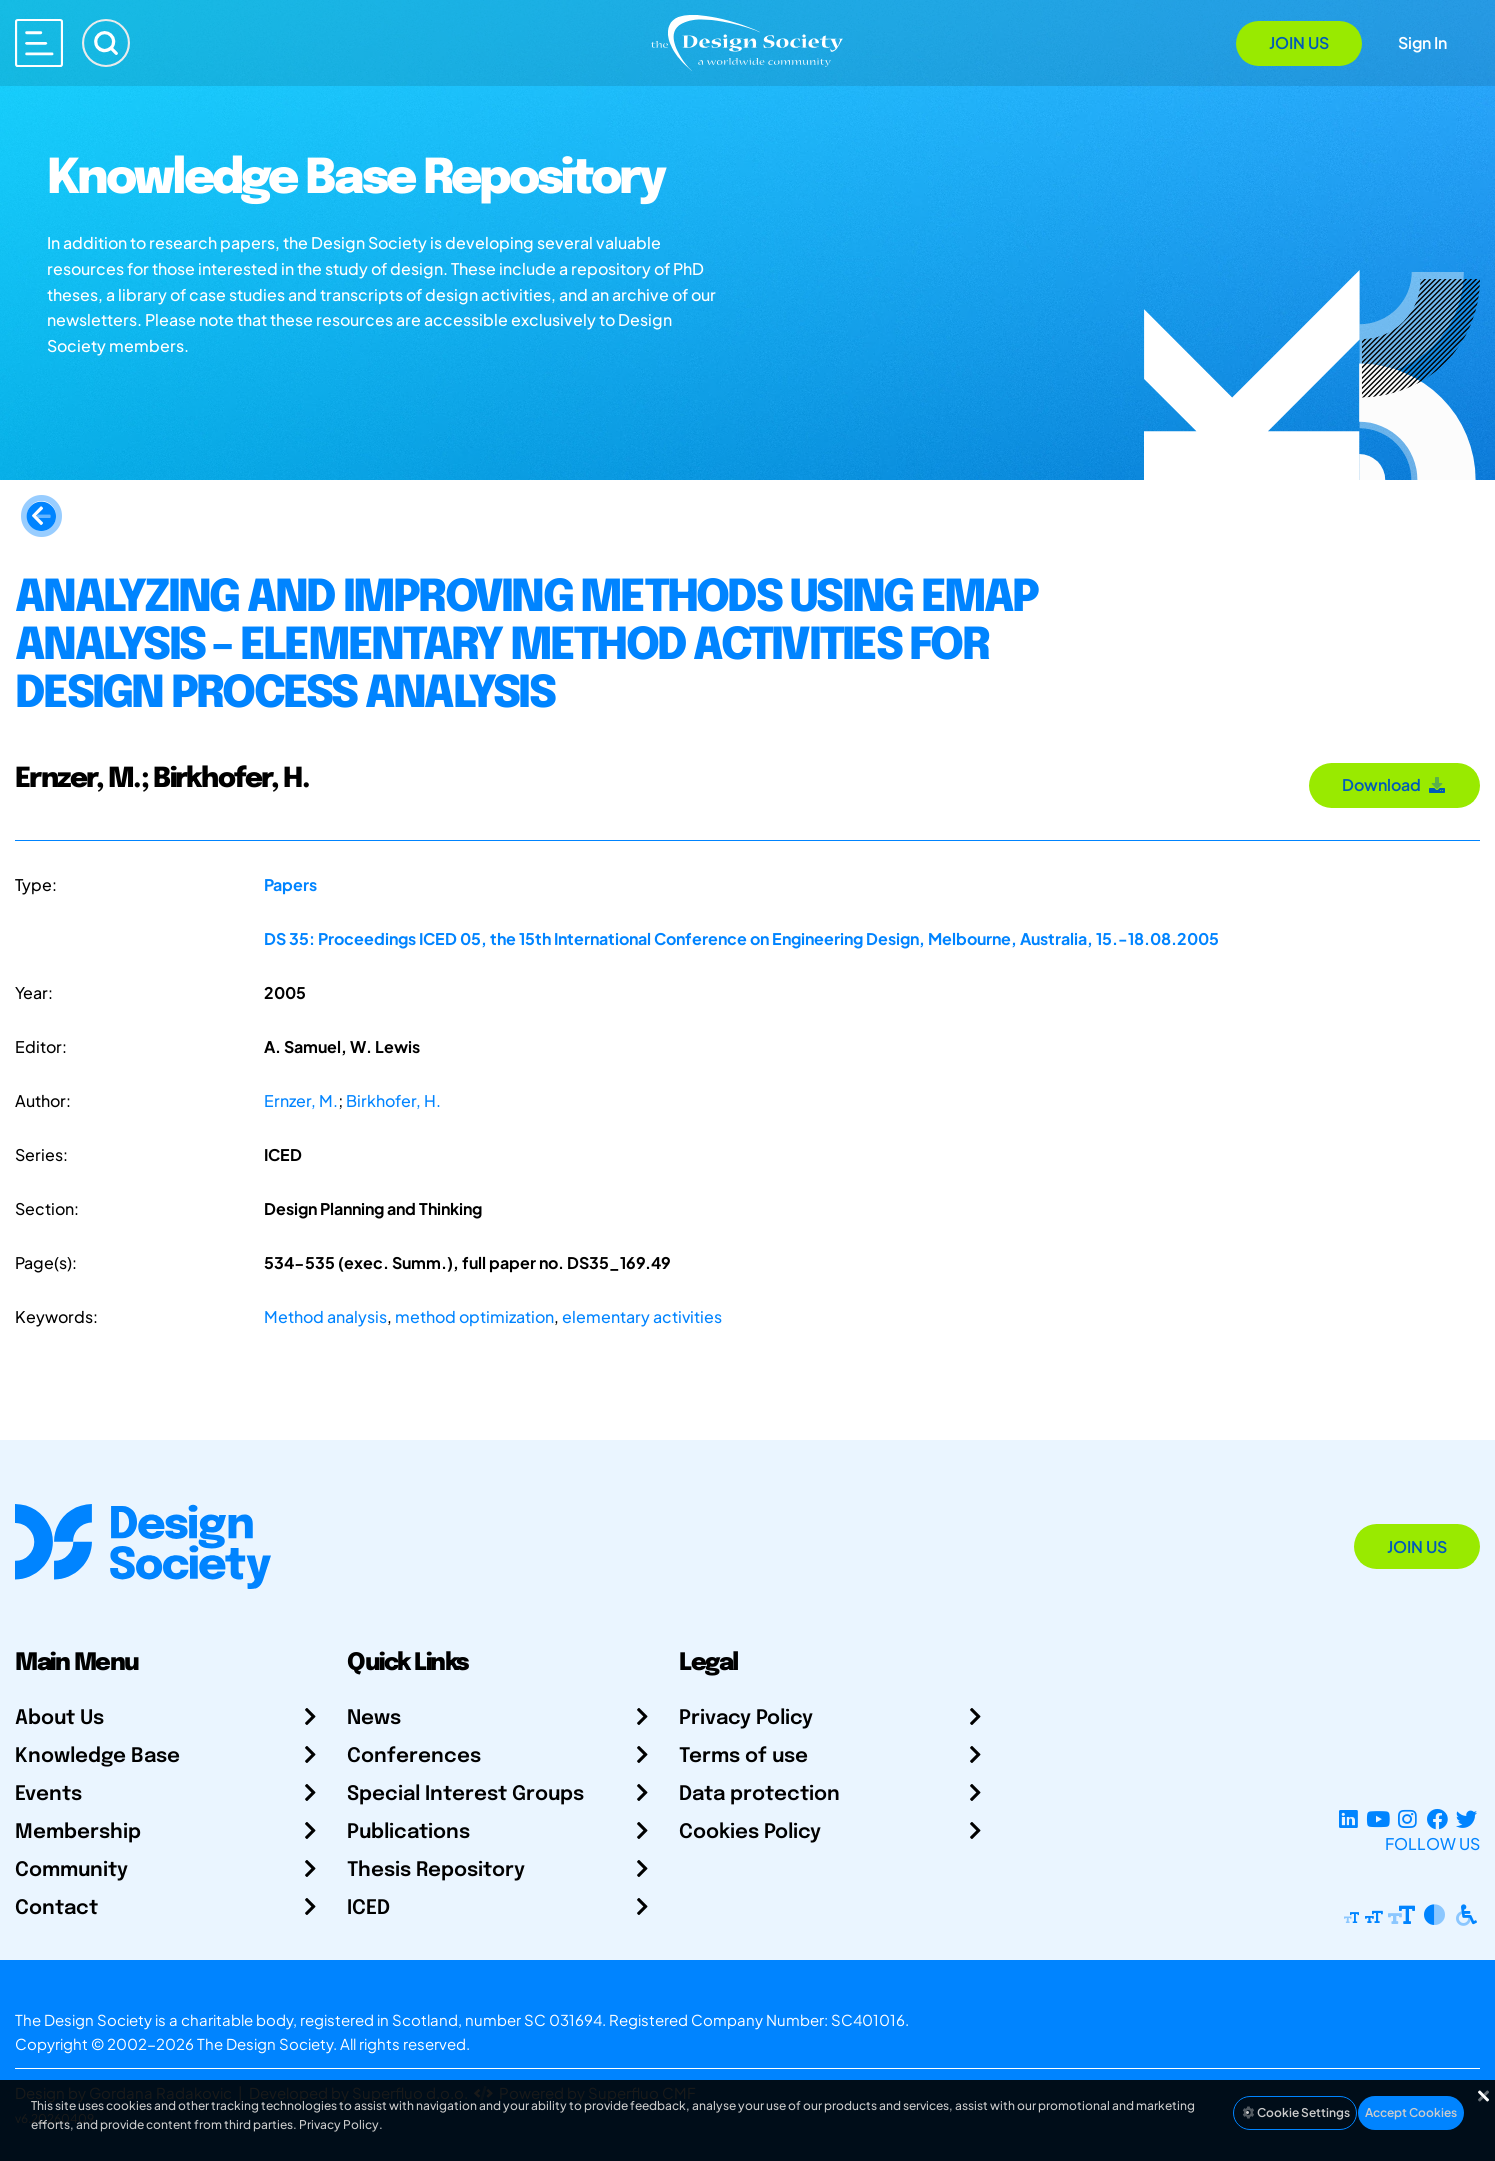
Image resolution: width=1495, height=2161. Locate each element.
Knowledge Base (97, 1756)
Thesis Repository (436, 1870)
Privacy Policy (746, 1718)
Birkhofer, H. (393, 1100)
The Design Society (265, 2043)
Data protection (759, 1794)
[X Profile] (1466, 1819)
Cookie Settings (1295, 2112)
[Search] (106, 43)
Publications (408, 1832)
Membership (78, 1832)
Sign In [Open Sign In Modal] (1422, 42)
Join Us (1299, 42)
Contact (56, 1908)
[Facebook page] (1437, 1819)
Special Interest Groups (465, 1794)
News (374, 1718)
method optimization (474, 1316)
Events (48, 1794)
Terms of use (743, 1756)
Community (71, 1870)
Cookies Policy (750, 1832)
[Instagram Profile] (1407, 1819)
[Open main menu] (39, 43)
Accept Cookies (1411, 2112)
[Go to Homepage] (747, 41)
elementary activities (642, 1316)
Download (1394, 784)
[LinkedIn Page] (1348, 1819)
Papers (290, 884)
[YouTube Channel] (1377, 1819)
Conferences (414, 1756)
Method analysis (325, 1316)
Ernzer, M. (301, 1100)
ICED (368, 1908)
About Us (59, 1718)
